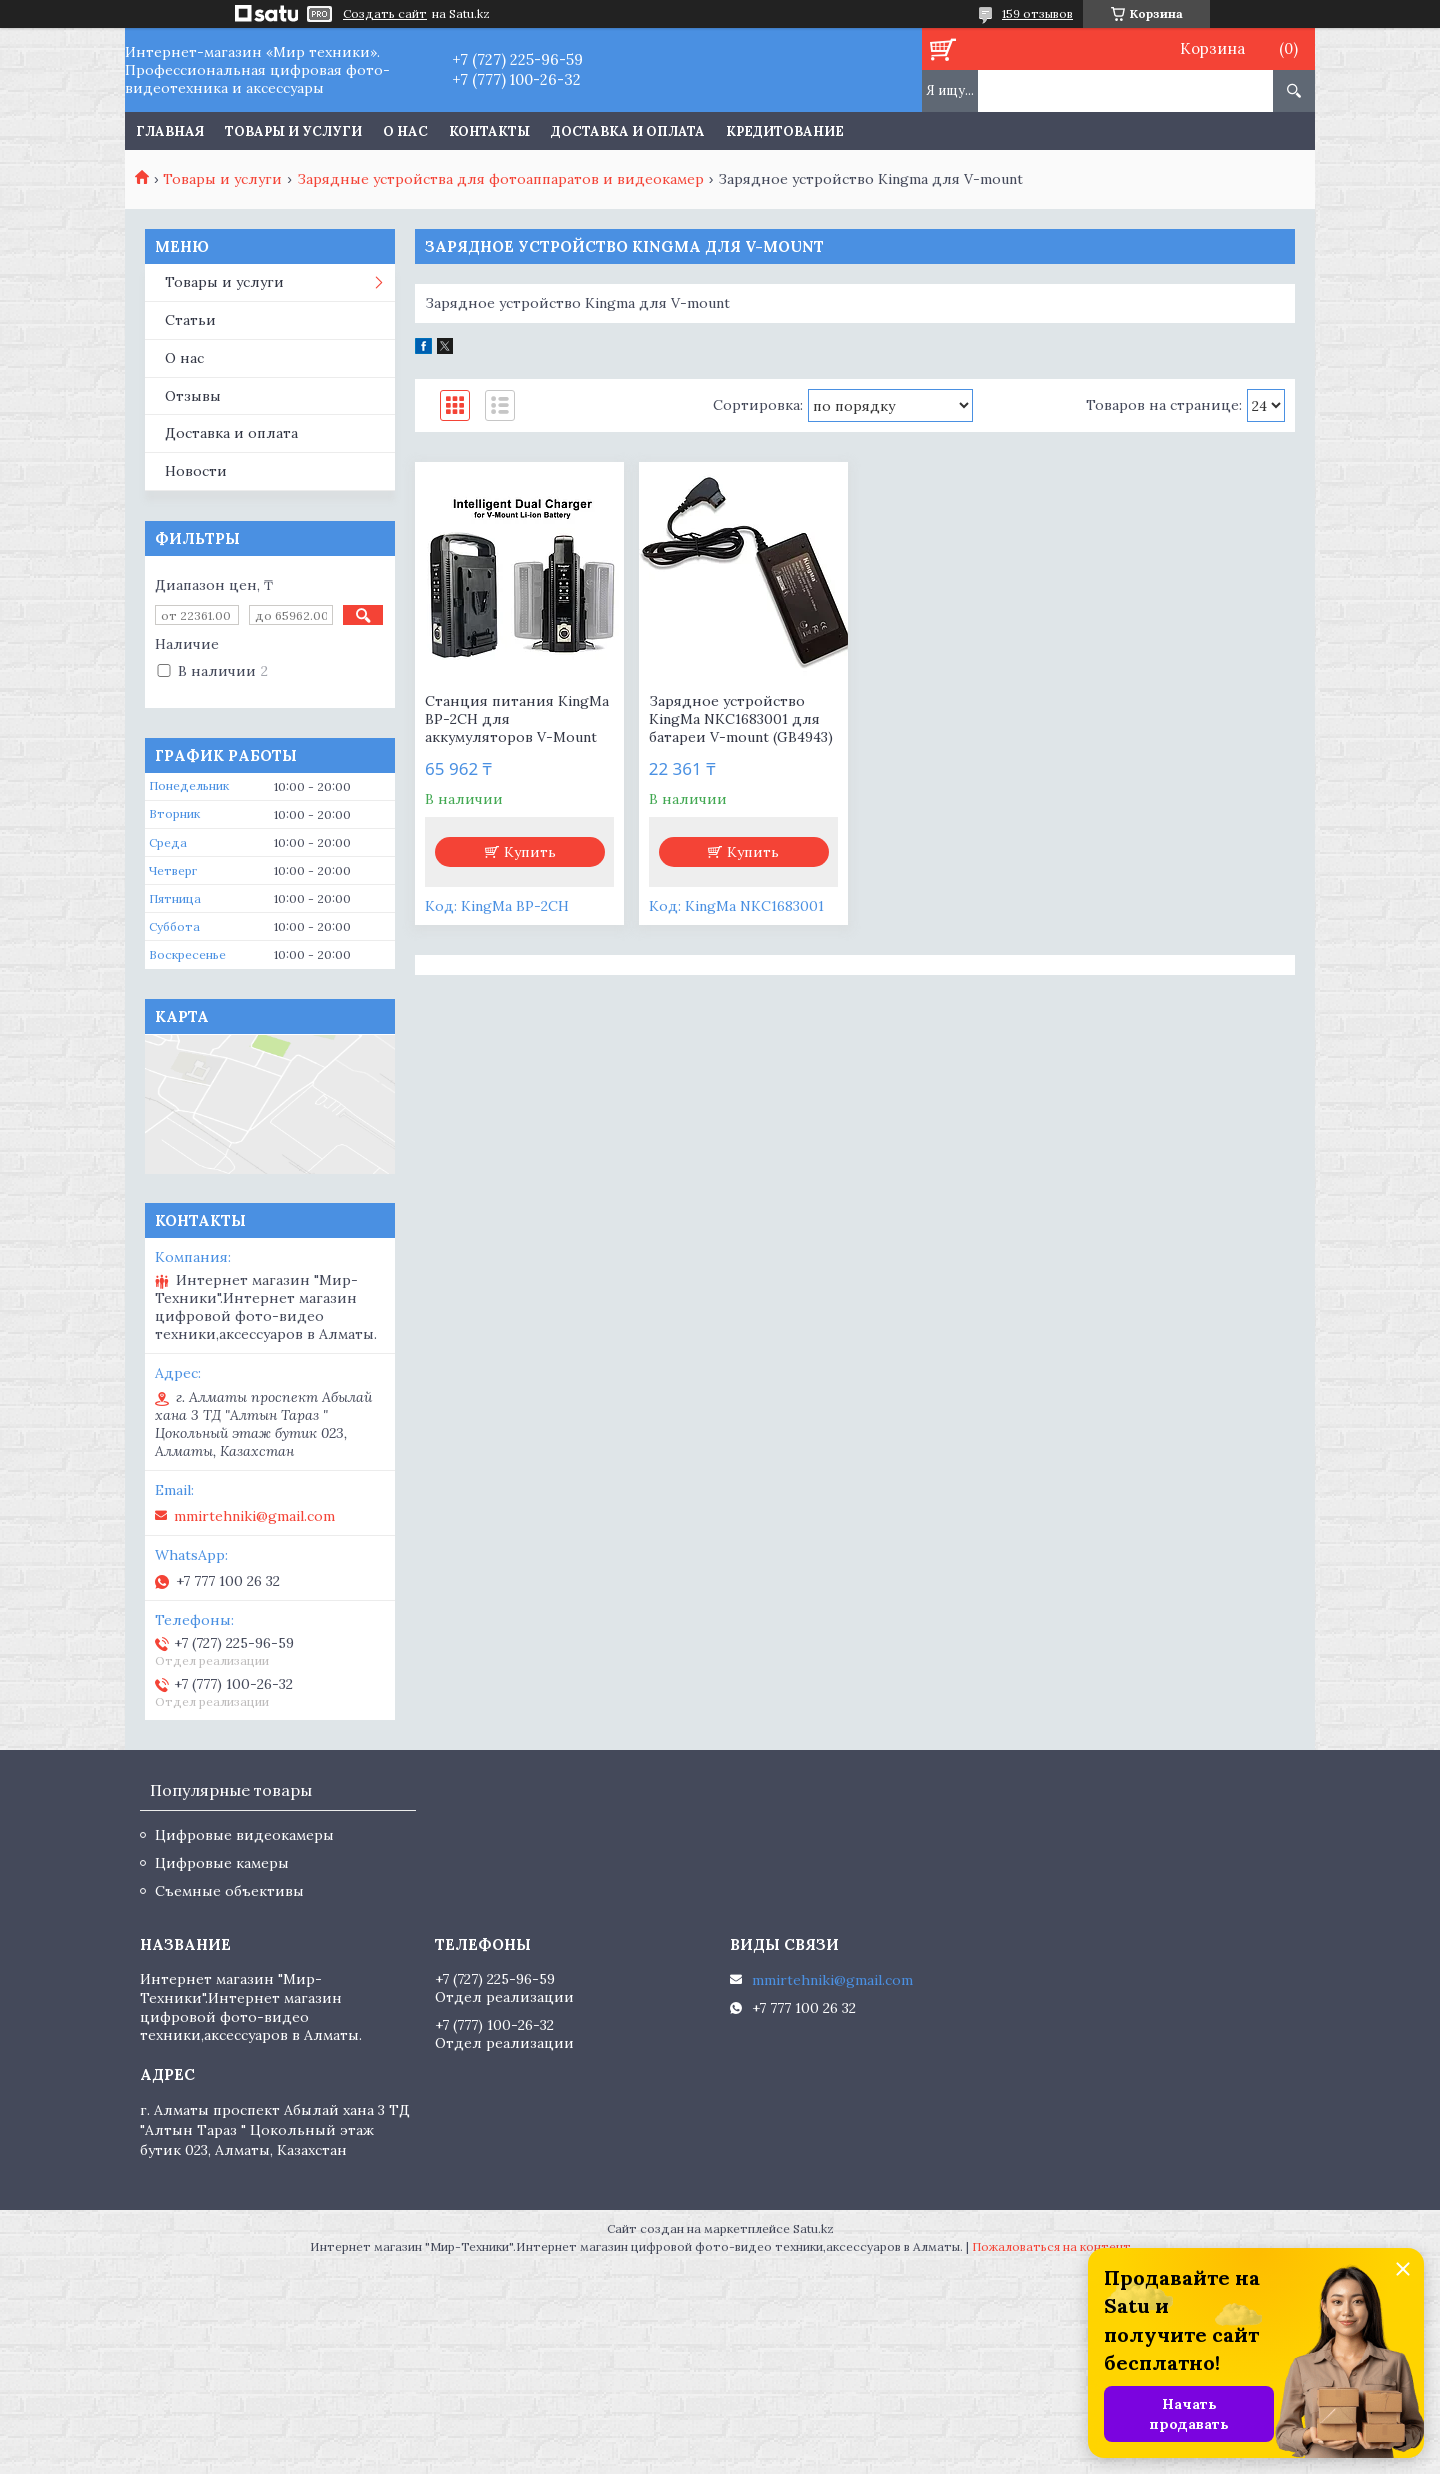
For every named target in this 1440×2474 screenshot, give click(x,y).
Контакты (489, 131)
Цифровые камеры (222, 1863)
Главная (170, 131)
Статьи (190, 320)
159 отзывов (1037, 13)
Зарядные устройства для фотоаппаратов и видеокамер (500, 179)
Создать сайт (385, 14)
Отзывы (193, 396)
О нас (405, 131)
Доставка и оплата (628, 131)
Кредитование (785, 131)
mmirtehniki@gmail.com (254, 1516)
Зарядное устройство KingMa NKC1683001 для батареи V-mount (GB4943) (741, 719)
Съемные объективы (229, 1891)
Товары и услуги (293, 131)
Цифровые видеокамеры (244, 1835)
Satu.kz (813, 2228)
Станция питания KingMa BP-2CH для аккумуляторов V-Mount (517, 719)
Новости (196, 471)
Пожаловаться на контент (1051, 2246)
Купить (530, 852)
